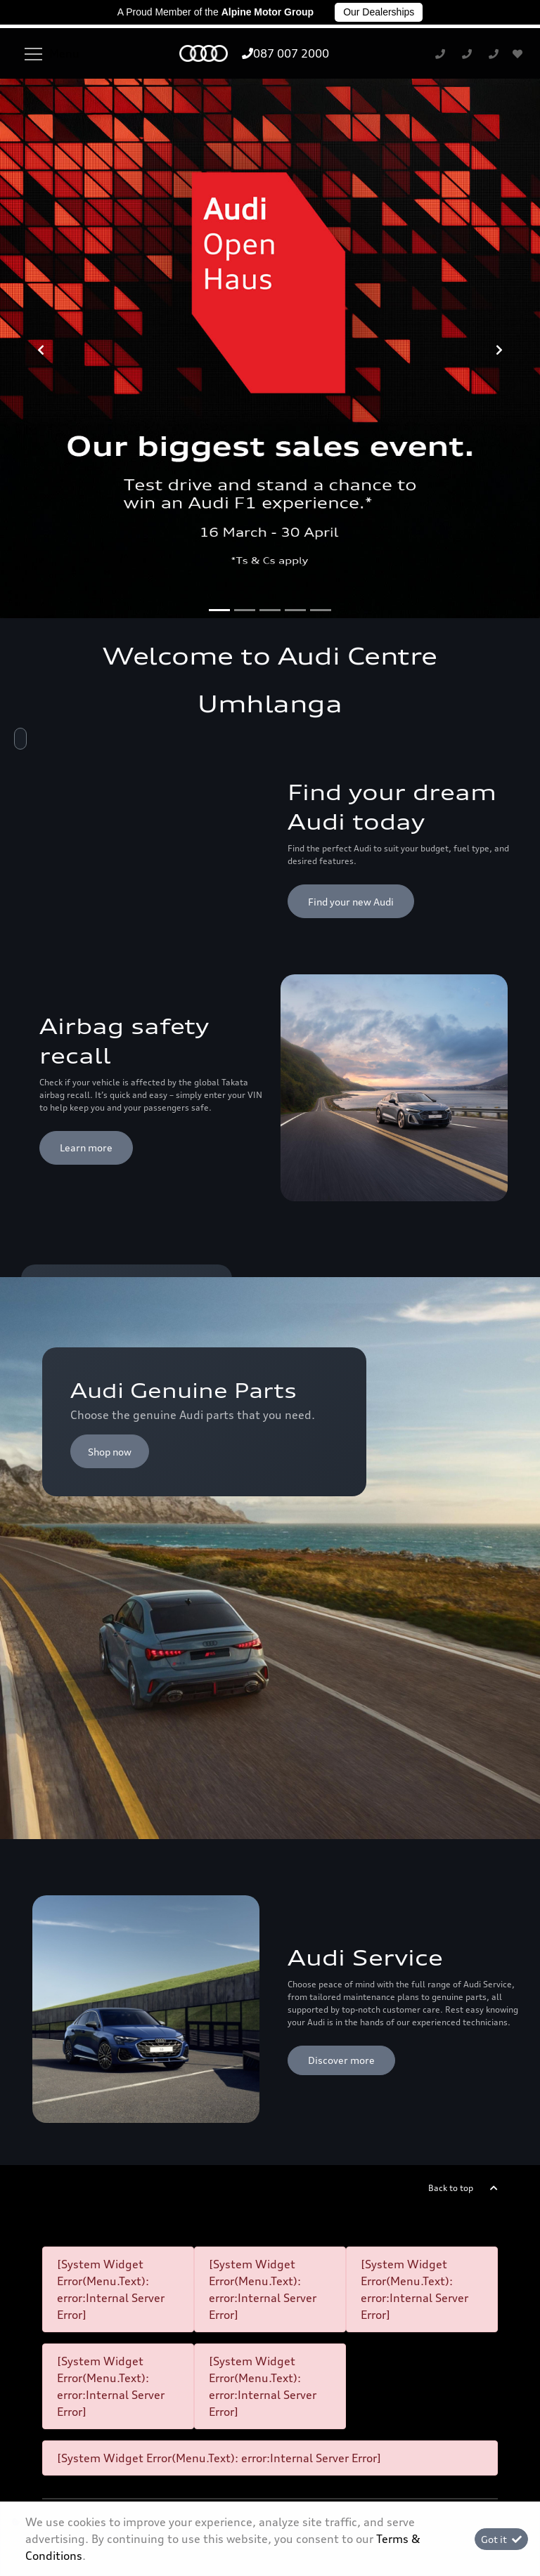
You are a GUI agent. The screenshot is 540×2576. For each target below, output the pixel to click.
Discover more (341, 1689)
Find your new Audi (351, 530)
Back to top (450, 1816)
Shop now (109, 1080)
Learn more (86, 777)
